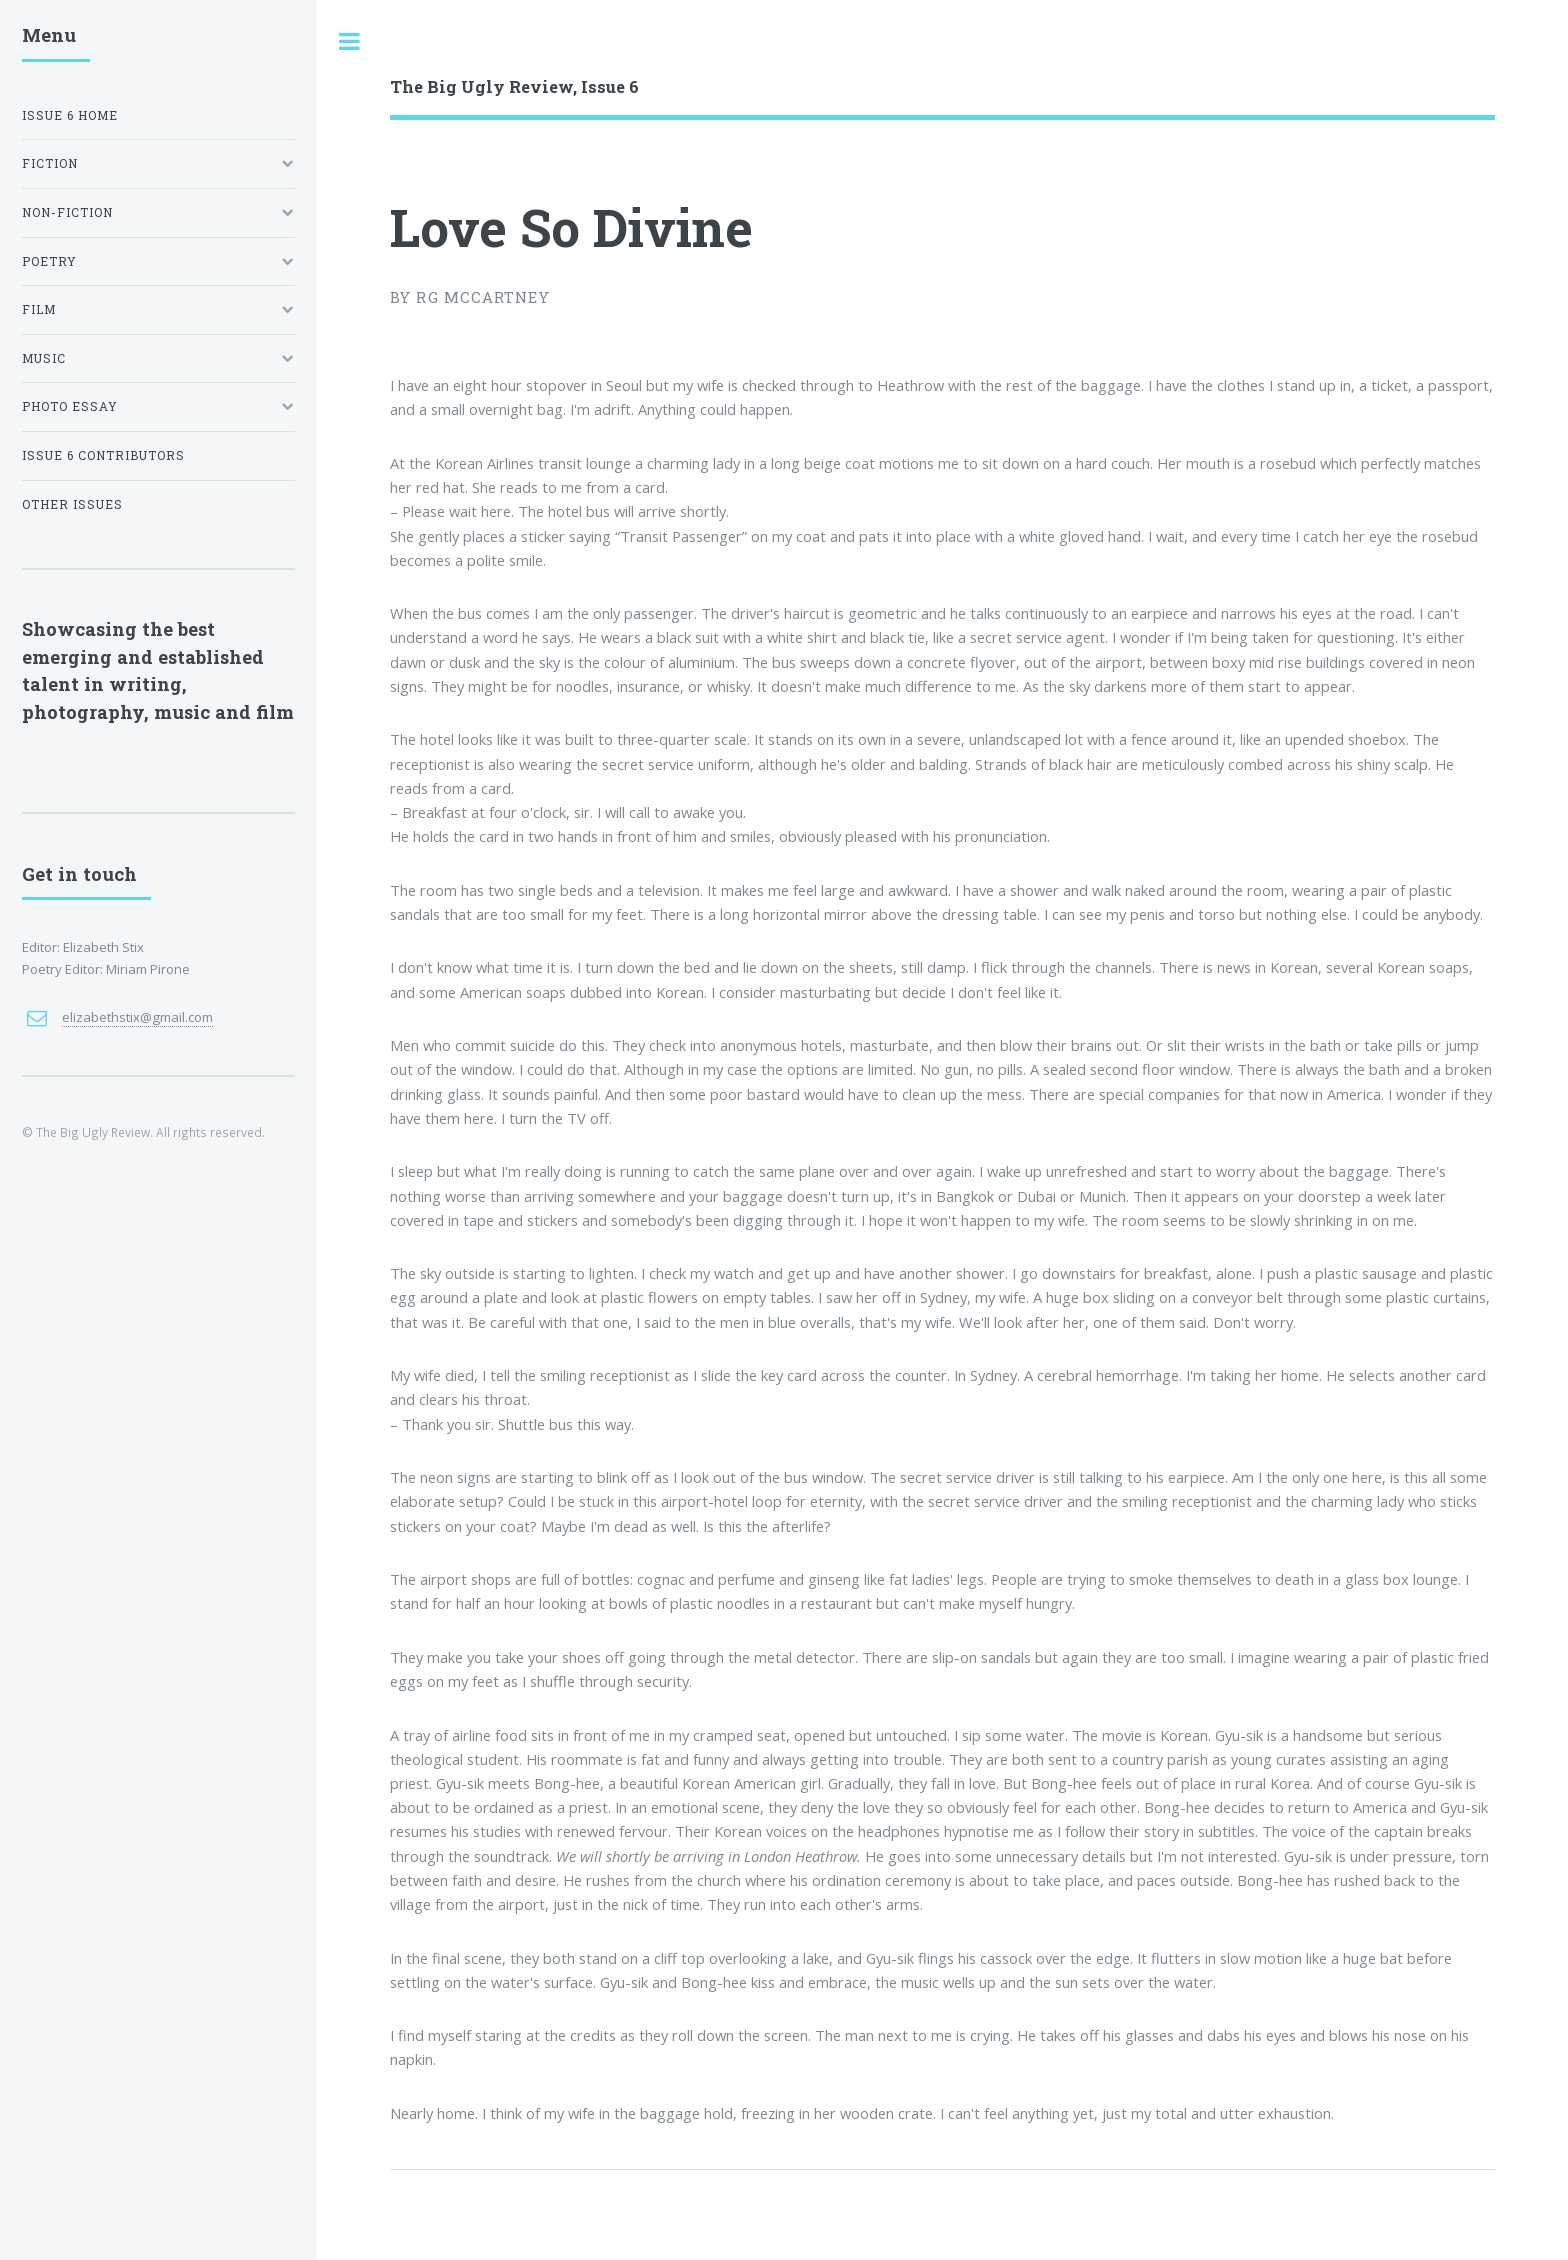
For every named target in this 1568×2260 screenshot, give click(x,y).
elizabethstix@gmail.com (137, 1017)
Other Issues (72, 504)
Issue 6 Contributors (103, 455)
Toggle (350, 41)
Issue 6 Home (70, 115)
